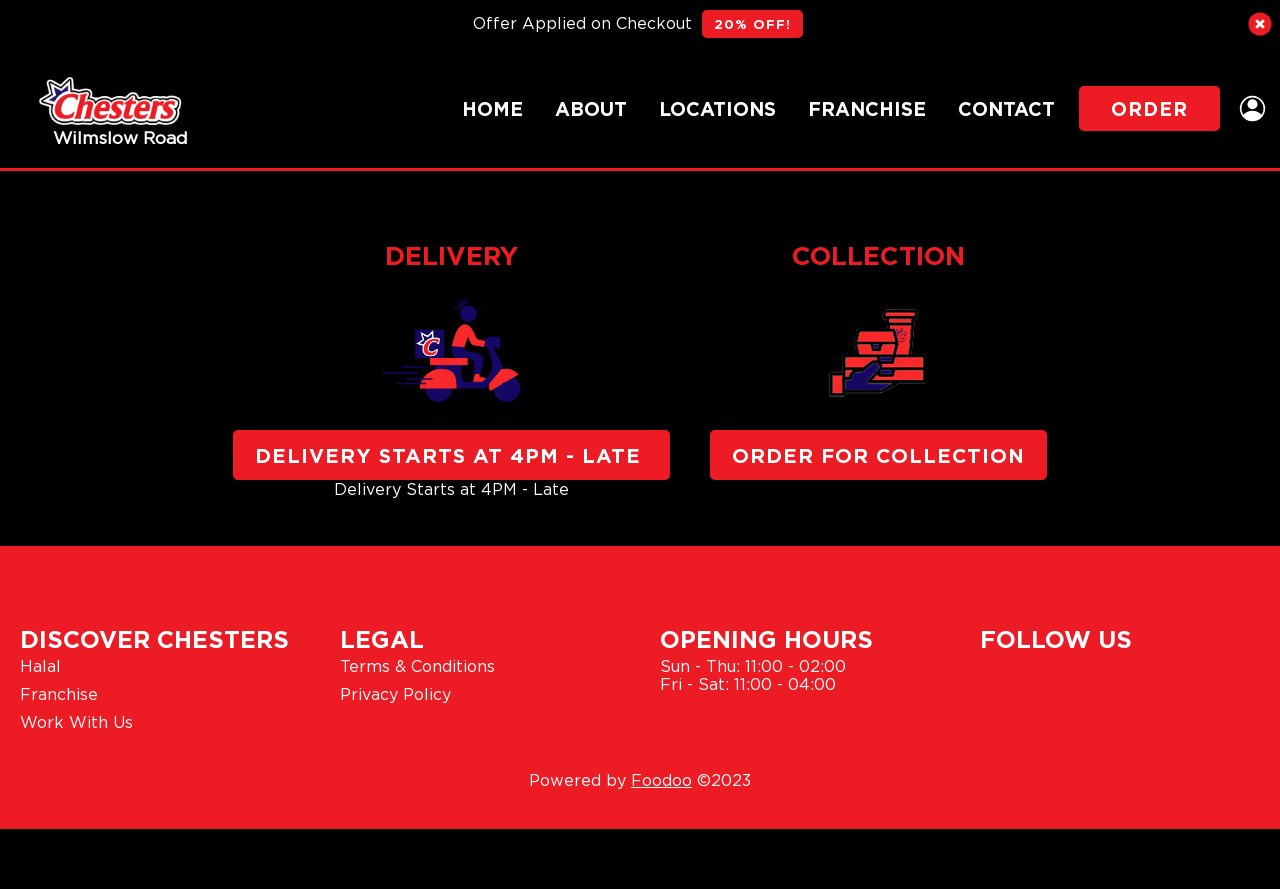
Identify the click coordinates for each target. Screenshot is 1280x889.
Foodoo (661, 780)
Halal (40, 666)
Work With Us (76, 722)
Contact (1006, 108)
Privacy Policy (395, 694)
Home (492, 108)
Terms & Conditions (417, 666)
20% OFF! (752, 24)
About (591, 108)
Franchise (867, 108)
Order (1149, 108)
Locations (717, 108)
